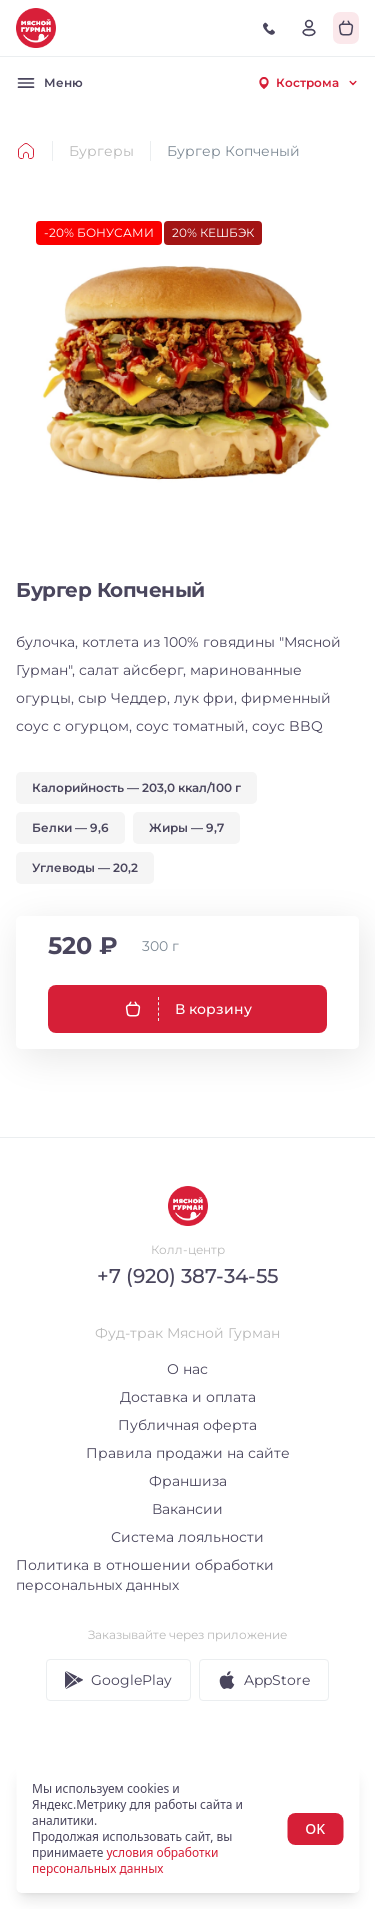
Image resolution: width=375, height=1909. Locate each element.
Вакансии (187, 1509)
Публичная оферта (187, 1425)
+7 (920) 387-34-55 (187, 1276)
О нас (187, 1369)
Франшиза (188, 1481)
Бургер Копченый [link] (233, 151)
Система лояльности (187, 1537)
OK (315, 1828)
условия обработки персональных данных (125, 1860)
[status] (187, 1829)
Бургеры (101, 151)
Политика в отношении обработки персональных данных (145, 1575)
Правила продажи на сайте (188, 1453)
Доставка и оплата (188, 1397)
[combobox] (307, 83)
